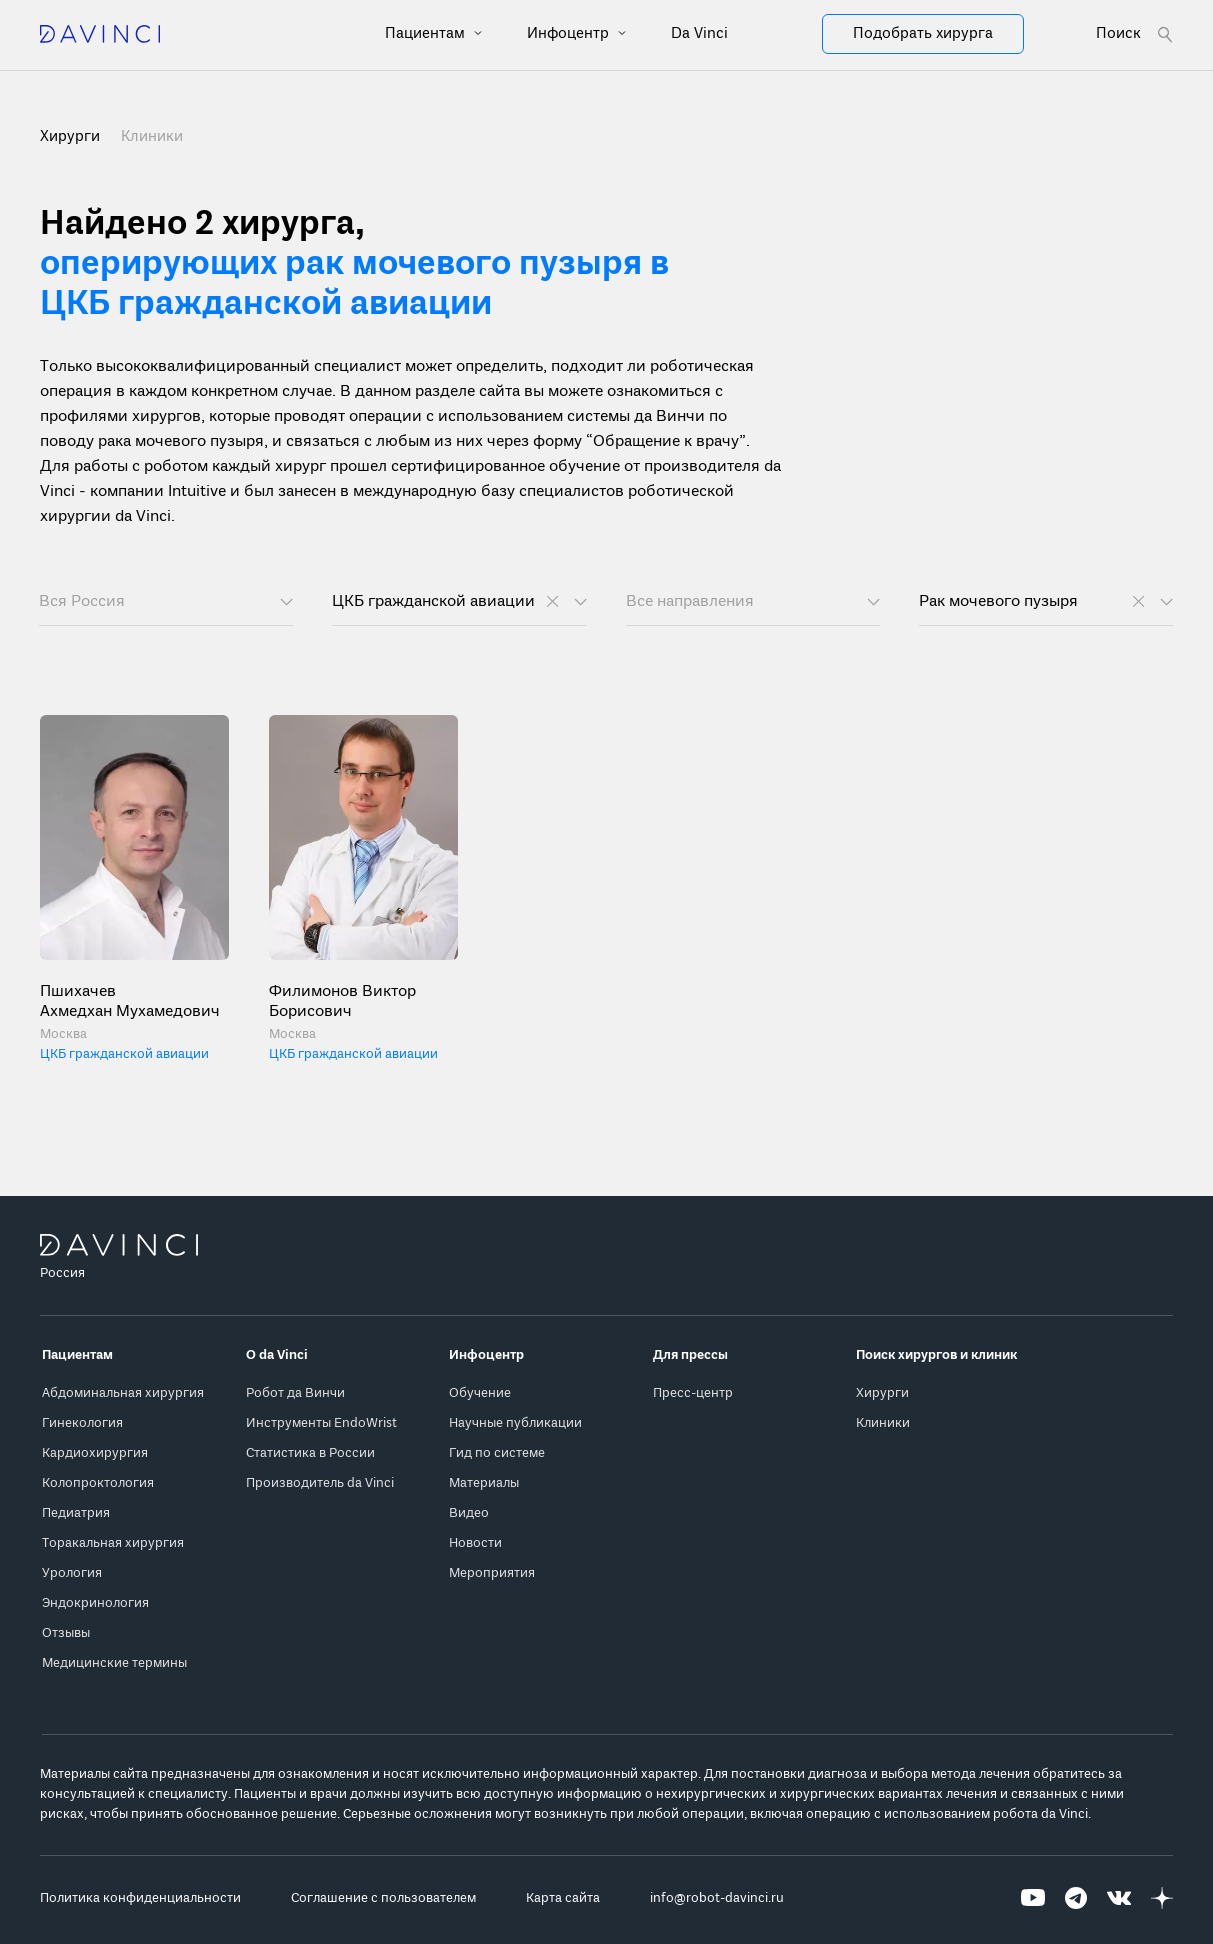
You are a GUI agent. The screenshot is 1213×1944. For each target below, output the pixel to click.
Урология (72, 1573)
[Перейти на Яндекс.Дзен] (1162, 1898)
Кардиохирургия (95, 1453)
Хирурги (882, 1393)
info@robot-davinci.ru (717, 1898)
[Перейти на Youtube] (1033, 1898)
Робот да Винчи (295, 1393)
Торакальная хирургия (113, 1543)
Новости (475, 1543)
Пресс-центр (693, 1393)
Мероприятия (492, 1573)
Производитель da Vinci (320, 1483)
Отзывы (66, 1633)
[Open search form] (1134, 34)
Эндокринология (95, 1603)
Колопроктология (98, 1483)
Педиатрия (76, 1513)
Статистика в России (310, 1453)
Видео (469, 1513)
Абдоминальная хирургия (123, 1393)
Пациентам (427, 34)
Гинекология (82, 1423)
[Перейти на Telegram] (1076, 1898)
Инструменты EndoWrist (321, 1423)
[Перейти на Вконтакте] (1119, 1898)
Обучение (480, 1393)
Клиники (152, 137)
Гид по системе (497, 1453)
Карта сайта (563, 1898)
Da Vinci (699, 34)
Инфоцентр (570, 34)
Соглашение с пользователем (383, 1898)
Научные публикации (515, 1423)
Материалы (484, 1483)
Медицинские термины (114, 1663)
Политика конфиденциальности (140, 1898)
